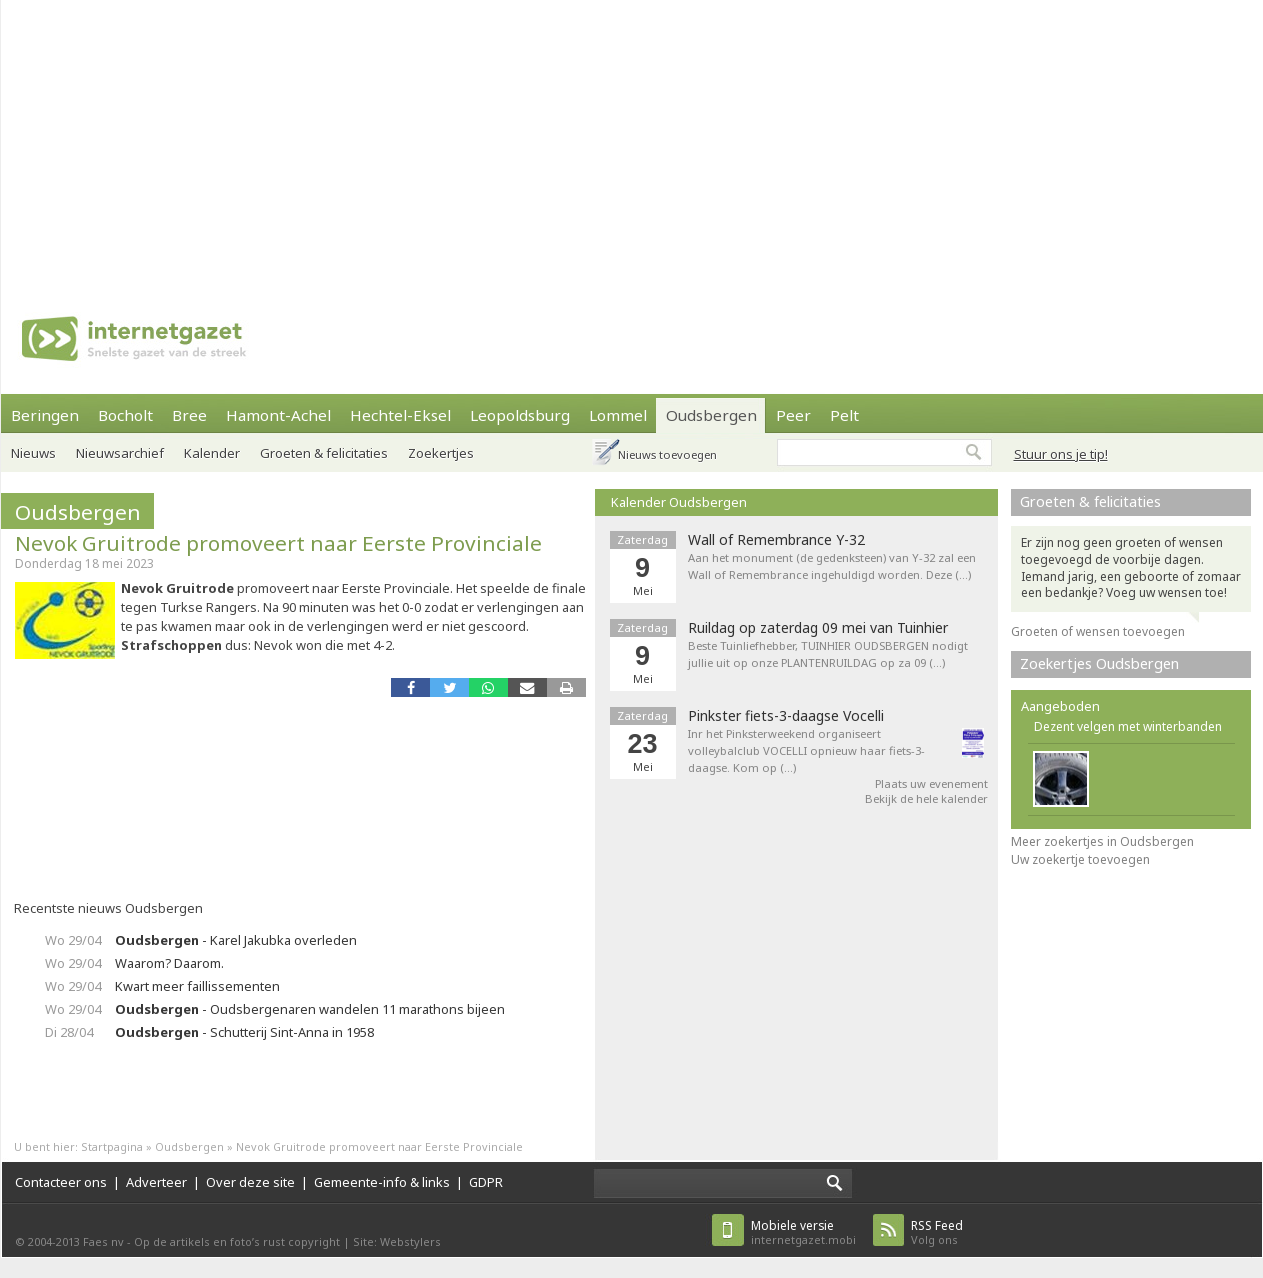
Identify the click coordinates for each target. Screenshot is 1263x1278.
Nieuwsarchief (120, 453)
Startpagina (112, 1146)
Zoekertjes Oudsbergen (1099, 663)
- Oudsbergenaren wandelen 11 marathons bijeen (310, 1009)
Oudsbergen (711, 415)
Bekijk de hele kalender (926, 798)
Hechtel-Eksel (400, 415)
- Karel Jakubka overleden (236, 940)
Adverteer (156, 1182)
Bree (189, 415)
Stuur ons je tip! (1061, 454)
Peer (793, 415)
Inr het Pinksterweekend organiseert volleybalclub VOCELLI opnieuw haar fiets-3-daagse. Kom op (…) (806, 750)
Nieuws (33, 453)
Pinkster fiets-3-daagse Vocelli (786, 716)
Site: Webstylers (397, 1241)
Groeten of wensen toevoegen (1098, 631)
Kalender (212, 453)
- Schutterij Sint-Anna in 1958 (244, 1032)
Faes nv (103, 1241)
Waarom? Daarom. (169, 963)
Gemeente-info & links (382, 1182)
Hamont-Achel (278, 415)
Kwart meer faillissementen (197, 986)
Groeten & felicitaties (324, 453)
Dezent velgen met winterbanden (1128, 726)
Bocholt (125, 415)
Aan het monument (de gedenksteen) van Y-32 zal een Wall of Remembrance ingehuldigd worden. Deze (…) (832, 566)
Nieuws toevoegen (667, 454)
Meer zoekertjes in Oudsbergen (1102, 841)
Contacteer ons (61, 1182)
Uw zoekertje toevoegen (1080, 859)
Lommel (618, 415)
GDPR (486, 1182)
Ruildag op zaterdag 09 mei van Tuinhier (818, 628)
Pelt (844, 415)
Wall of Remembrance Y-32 (776, 540)
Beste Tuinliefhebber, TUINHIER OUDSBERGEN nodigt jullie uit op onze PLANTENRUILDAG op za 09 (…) (828, 654)
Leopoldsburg (520, 415)
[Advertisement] (321, 140)
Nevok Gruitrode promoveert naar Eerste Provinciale (278, 543)
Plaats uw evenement (931, 783)
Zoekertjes (441, 453)
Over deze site (250, 1182)
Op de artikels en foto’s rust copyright (237, 1241)
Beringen (45, 415)
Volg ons (937, 1232)
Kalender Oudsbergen (679, 502)
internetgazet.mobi (803, 1232)
